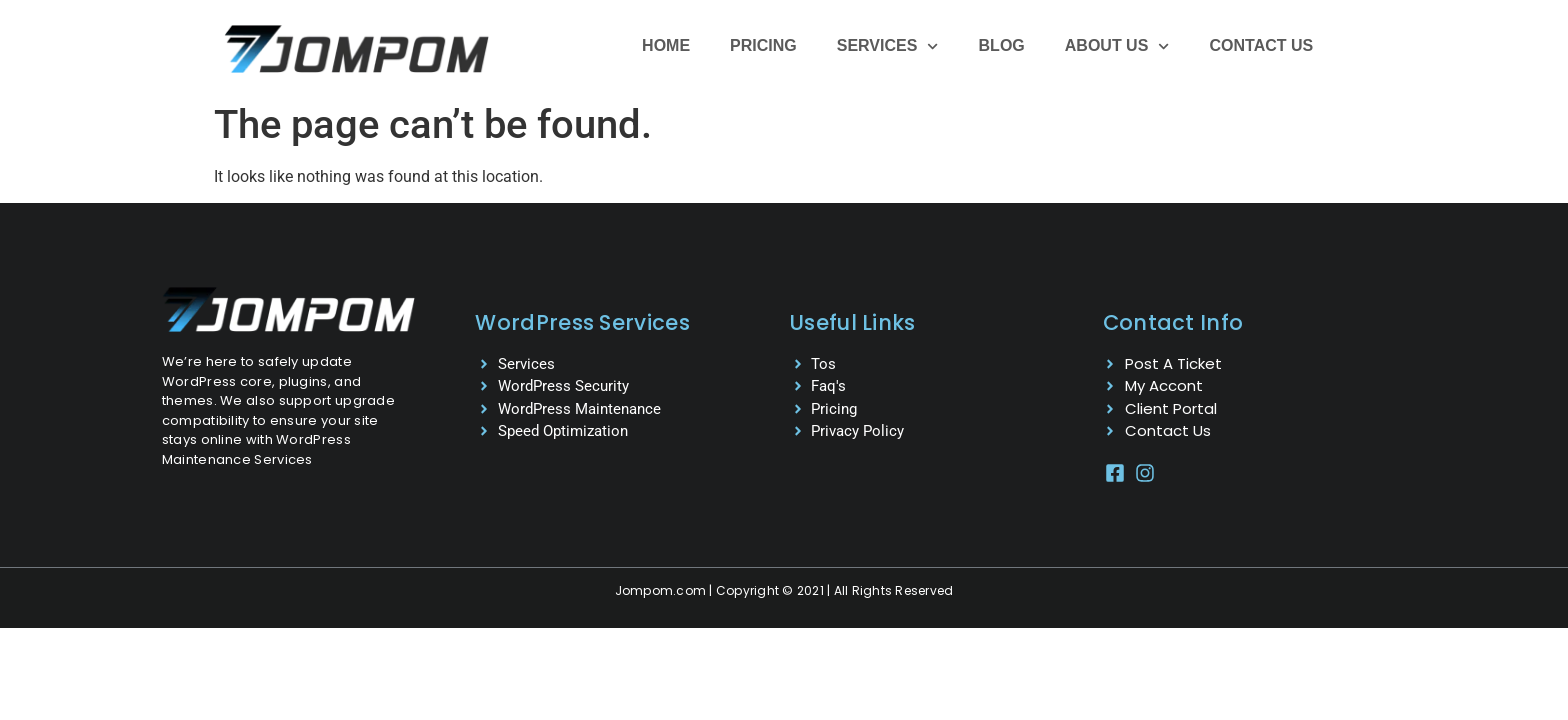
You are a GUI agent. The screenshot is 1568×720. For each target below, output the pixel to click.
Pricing (763, 45)
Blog (1002, 45)
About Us (1117, 46)
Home (666, 45)
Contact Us (1262, 45)
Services (888, 46)
